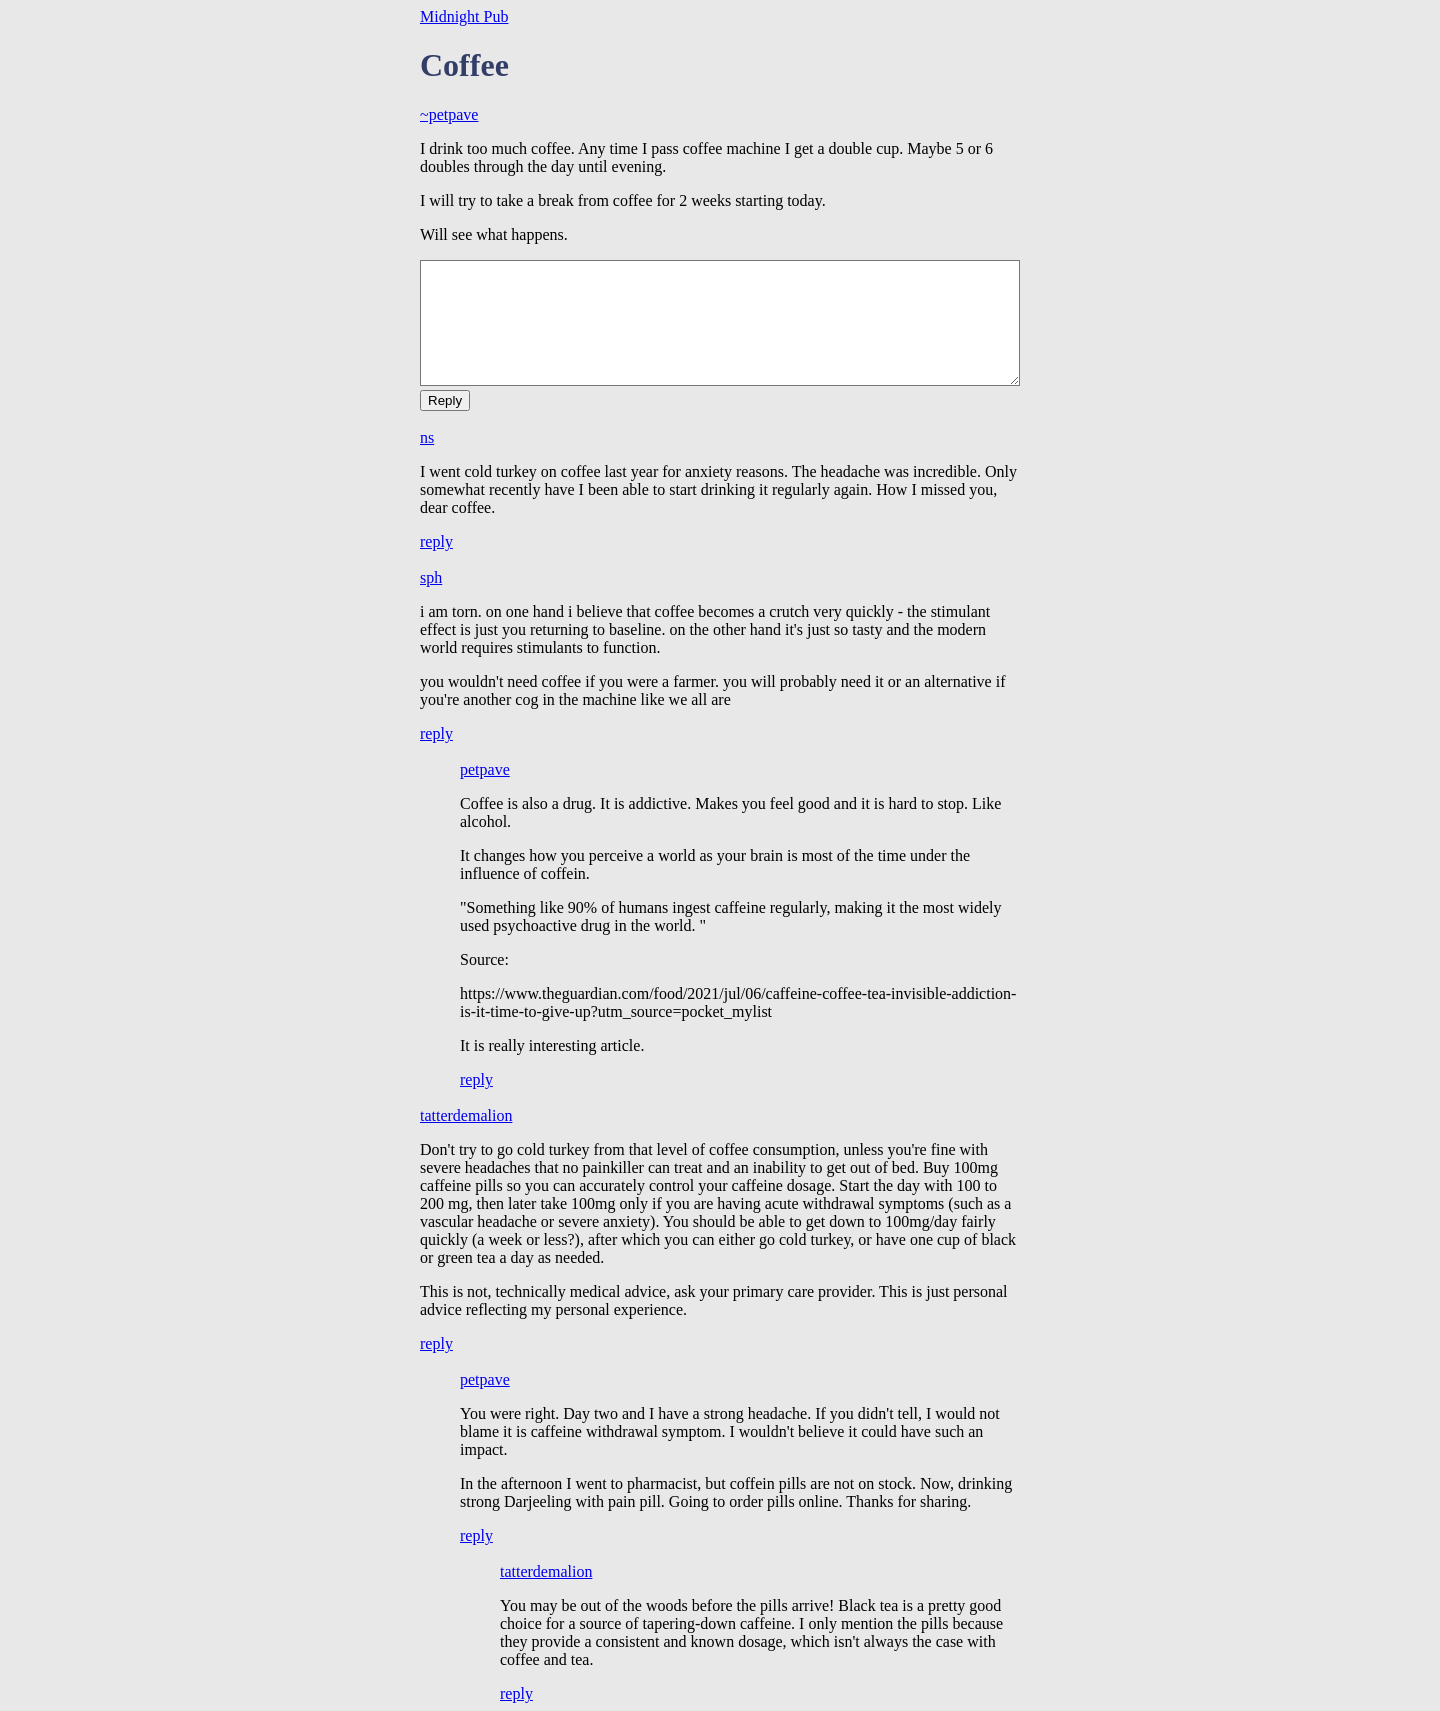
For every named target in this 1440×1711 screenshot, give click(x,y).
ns (427, 437)
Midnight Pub (464, 16)
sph (431, 577)
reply (436, 541)
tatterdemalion (466, 1115)
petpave (485, 769)
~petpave (449, 114)
